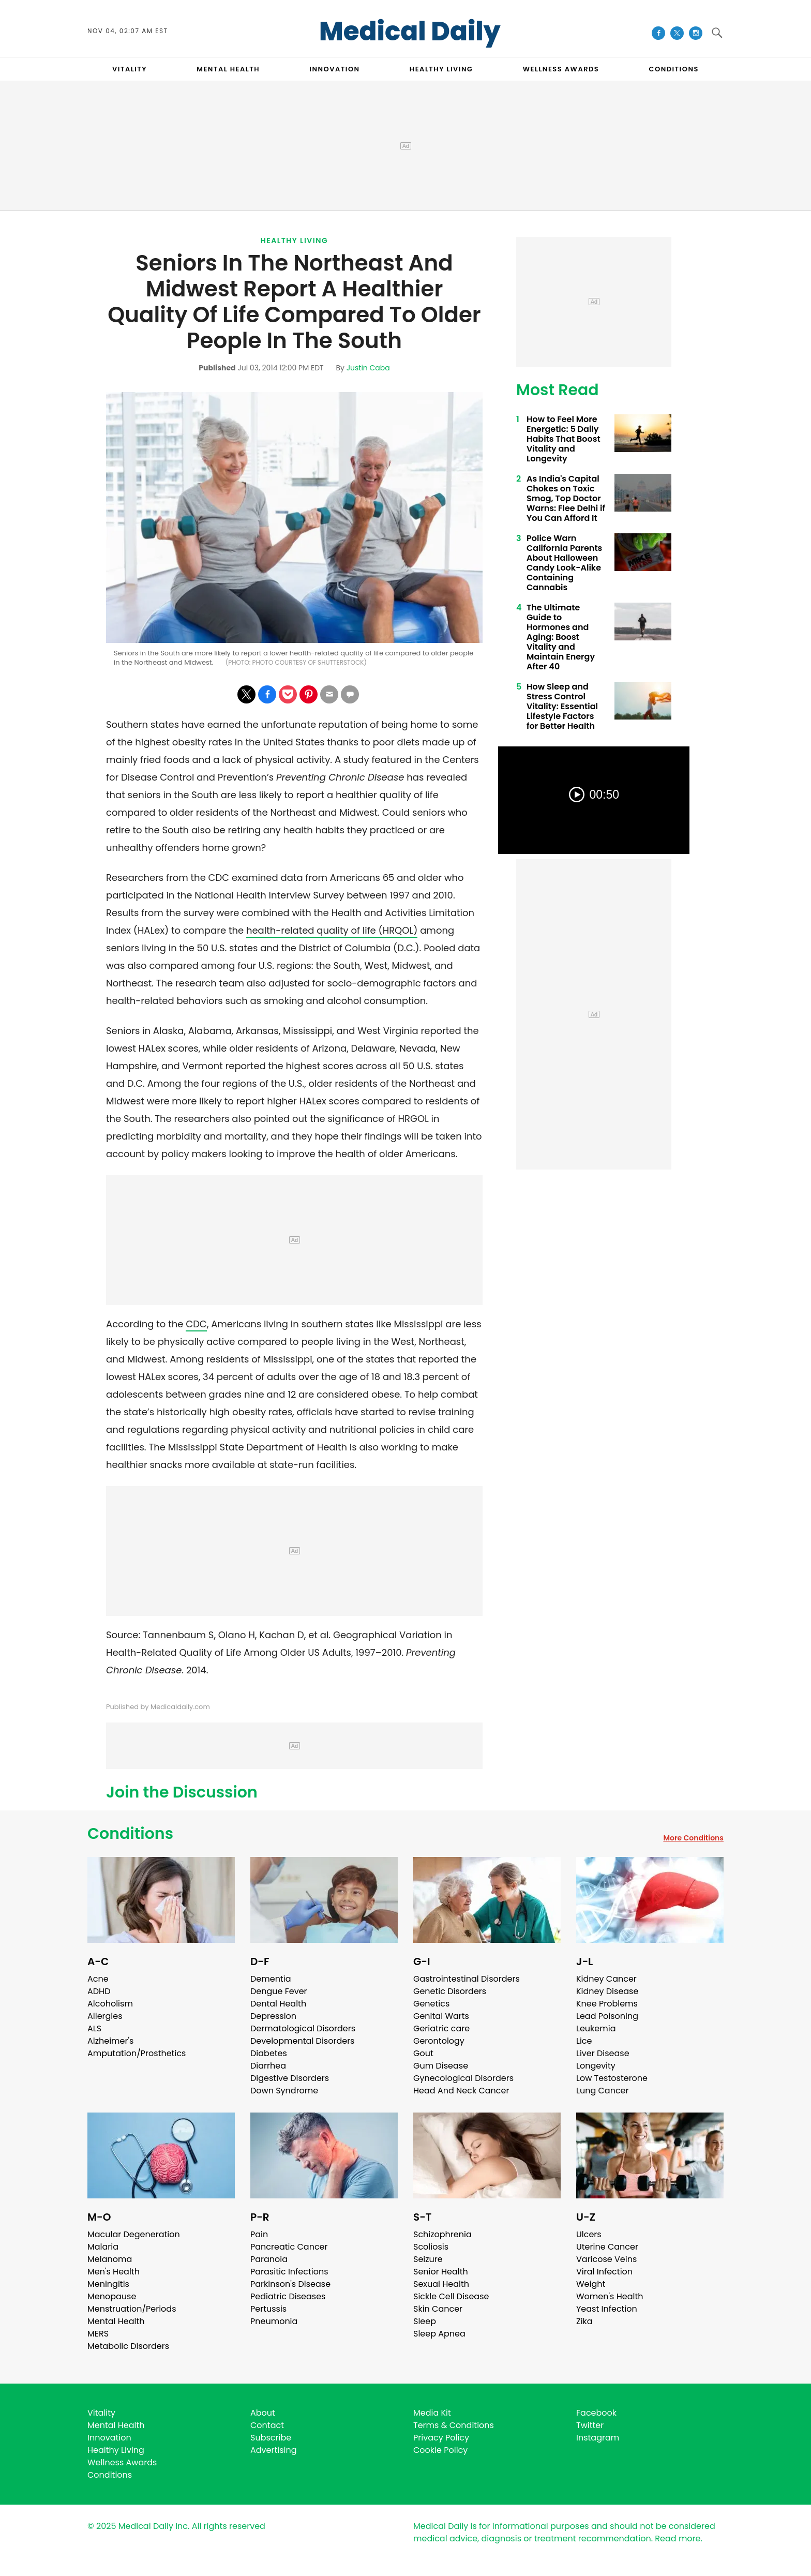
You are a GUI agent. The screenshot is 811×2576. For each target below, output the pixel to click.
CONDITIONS (673, 69)
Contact (267, 2425)
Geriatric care (441, 2028)
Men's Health (113, 2272)
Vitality (101, 2413)
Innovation (109, 2438)
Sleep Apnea (439, 2334)
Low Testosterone (612, 2078)
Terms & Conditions (453, 2425)
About (262, 2413)
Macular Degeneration (133, 2234)
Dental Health (278, 2004)
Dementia (270, 1979)
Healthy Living (294, 240)
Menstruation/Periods (131, 2309)
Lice (584, 2041)
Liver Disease (602, 2053)
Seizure (428, 2259)
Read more (677, 2538)
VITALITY (129, 69)
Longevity (595, 2066)
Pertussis (268, 2309)
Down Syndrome (284, 2090)
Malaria (102, 2247)
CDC (196, 1323)
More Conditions (693, 1837)
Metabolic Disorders (128, 2346)
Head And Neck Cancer (461, 2090)
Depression (273, 2016)
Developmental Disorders (302, 2041)
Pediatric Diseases (287, 2296)
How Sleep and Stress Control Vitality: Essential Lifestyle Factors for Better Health (562, 706)
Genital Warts (441, 2016)
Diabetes (268, 2053)
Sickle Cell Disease (451, 2296)
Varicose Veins (606, 2259)
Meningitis (108, 2284)
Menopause (111, 2296)
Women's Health (609, 2296)
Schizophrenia (442, 2234)
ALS (94, 2028)
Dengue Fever (278, 1991)
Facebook (596, 2413)
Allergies (105, 2016)
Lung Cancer (602, 2090)
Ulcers (589, 2234)
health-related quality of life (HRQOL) (331, 930)
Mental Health (116, 2321)
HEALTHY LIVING (441, 69)
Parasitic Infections (289, 2272)
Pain (259, 2234)
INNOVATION (334, 69)
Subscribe (270, 2438)
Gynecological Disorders (463, 2078)
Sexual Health (441, 2284)
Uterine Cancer (607, 2247)
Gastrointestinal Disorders (466, 1979)
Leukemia (595, 2028)
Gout (423, 2053)
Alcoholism (110, 2004)
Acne (98, 1979)
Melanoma (109, 2259)
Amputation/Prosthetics (136, 2053)
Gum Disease (440, 2066)
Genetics (431, 2004)
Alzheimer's (110, 2041)
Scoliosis (430, 2247)
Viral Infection (604, 2272)
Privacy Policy (441, 2438)
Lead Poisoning (607, 2016)
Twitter (590, 2425)
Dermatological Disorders (302, 2028)
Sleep (424, 2321)
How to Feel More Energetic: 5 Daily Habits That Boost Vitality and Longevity (563, 439)
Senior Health (440, 2272)
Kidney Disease (607, 1991)
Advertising (273, 2450)
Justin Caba (368, 368)
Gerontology (438, 2041)
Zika (584, 2321)
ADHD (98, 1991)
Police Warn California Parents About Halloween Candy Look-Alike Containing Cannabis (564, 562)
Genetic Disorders (449, 1991)
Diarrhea (268, 2066)
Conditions (130, 1833)
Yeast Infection (606, 2309)
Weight (590, 2284)
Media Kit (432, 2413)
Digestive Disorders (289, 2078)
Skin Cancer (437, 2309)
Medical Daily (410, 31)
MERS (98, 2334)
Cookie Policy (440, 2450)
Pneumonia (273, 2321)
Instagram (597, 2438)
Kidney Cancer (606, 1979)
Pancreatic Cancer (289, 2247)
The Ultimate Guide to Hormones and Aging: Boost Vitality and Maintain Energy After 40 (561, 637)
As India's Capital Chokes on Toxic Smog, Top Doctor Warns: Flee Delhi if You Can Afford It (566, 498)
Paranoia (269, 2259)
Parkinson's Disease (290, 2284)
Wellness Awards (561, 69)
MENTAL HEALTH (228, 69)
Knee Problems (607, 2004)
